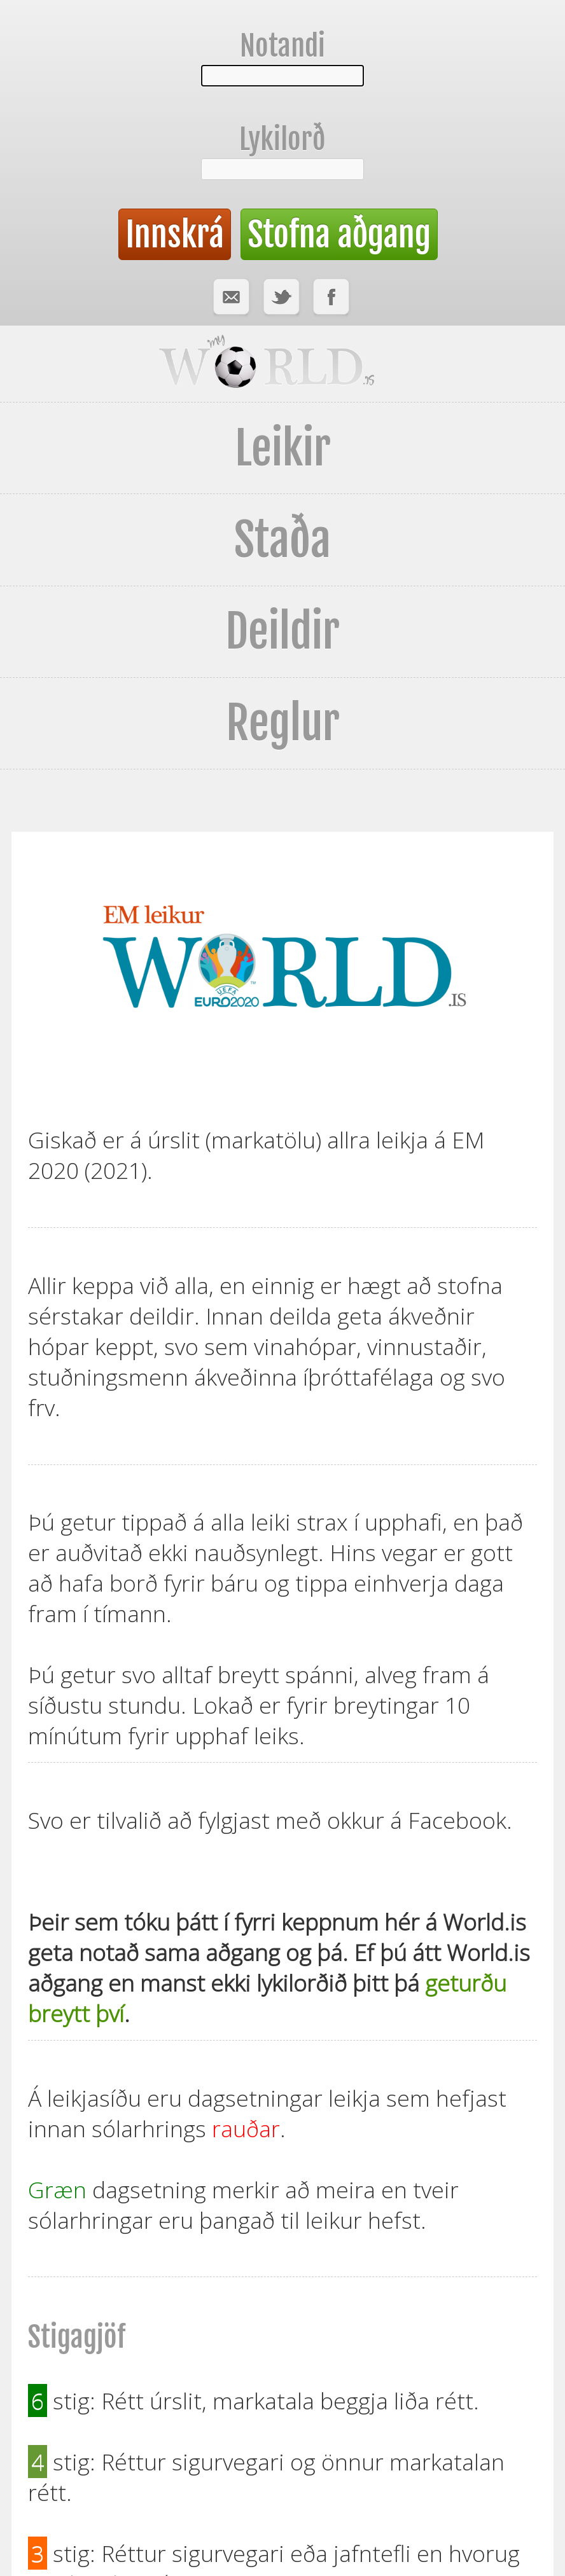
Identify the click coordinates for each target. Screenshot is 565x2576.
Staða (282, 539)
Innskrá (174, 234)
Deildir (282, 631)
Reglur (283, 723)
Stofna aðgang (339, 234)
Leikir (283, 448)
